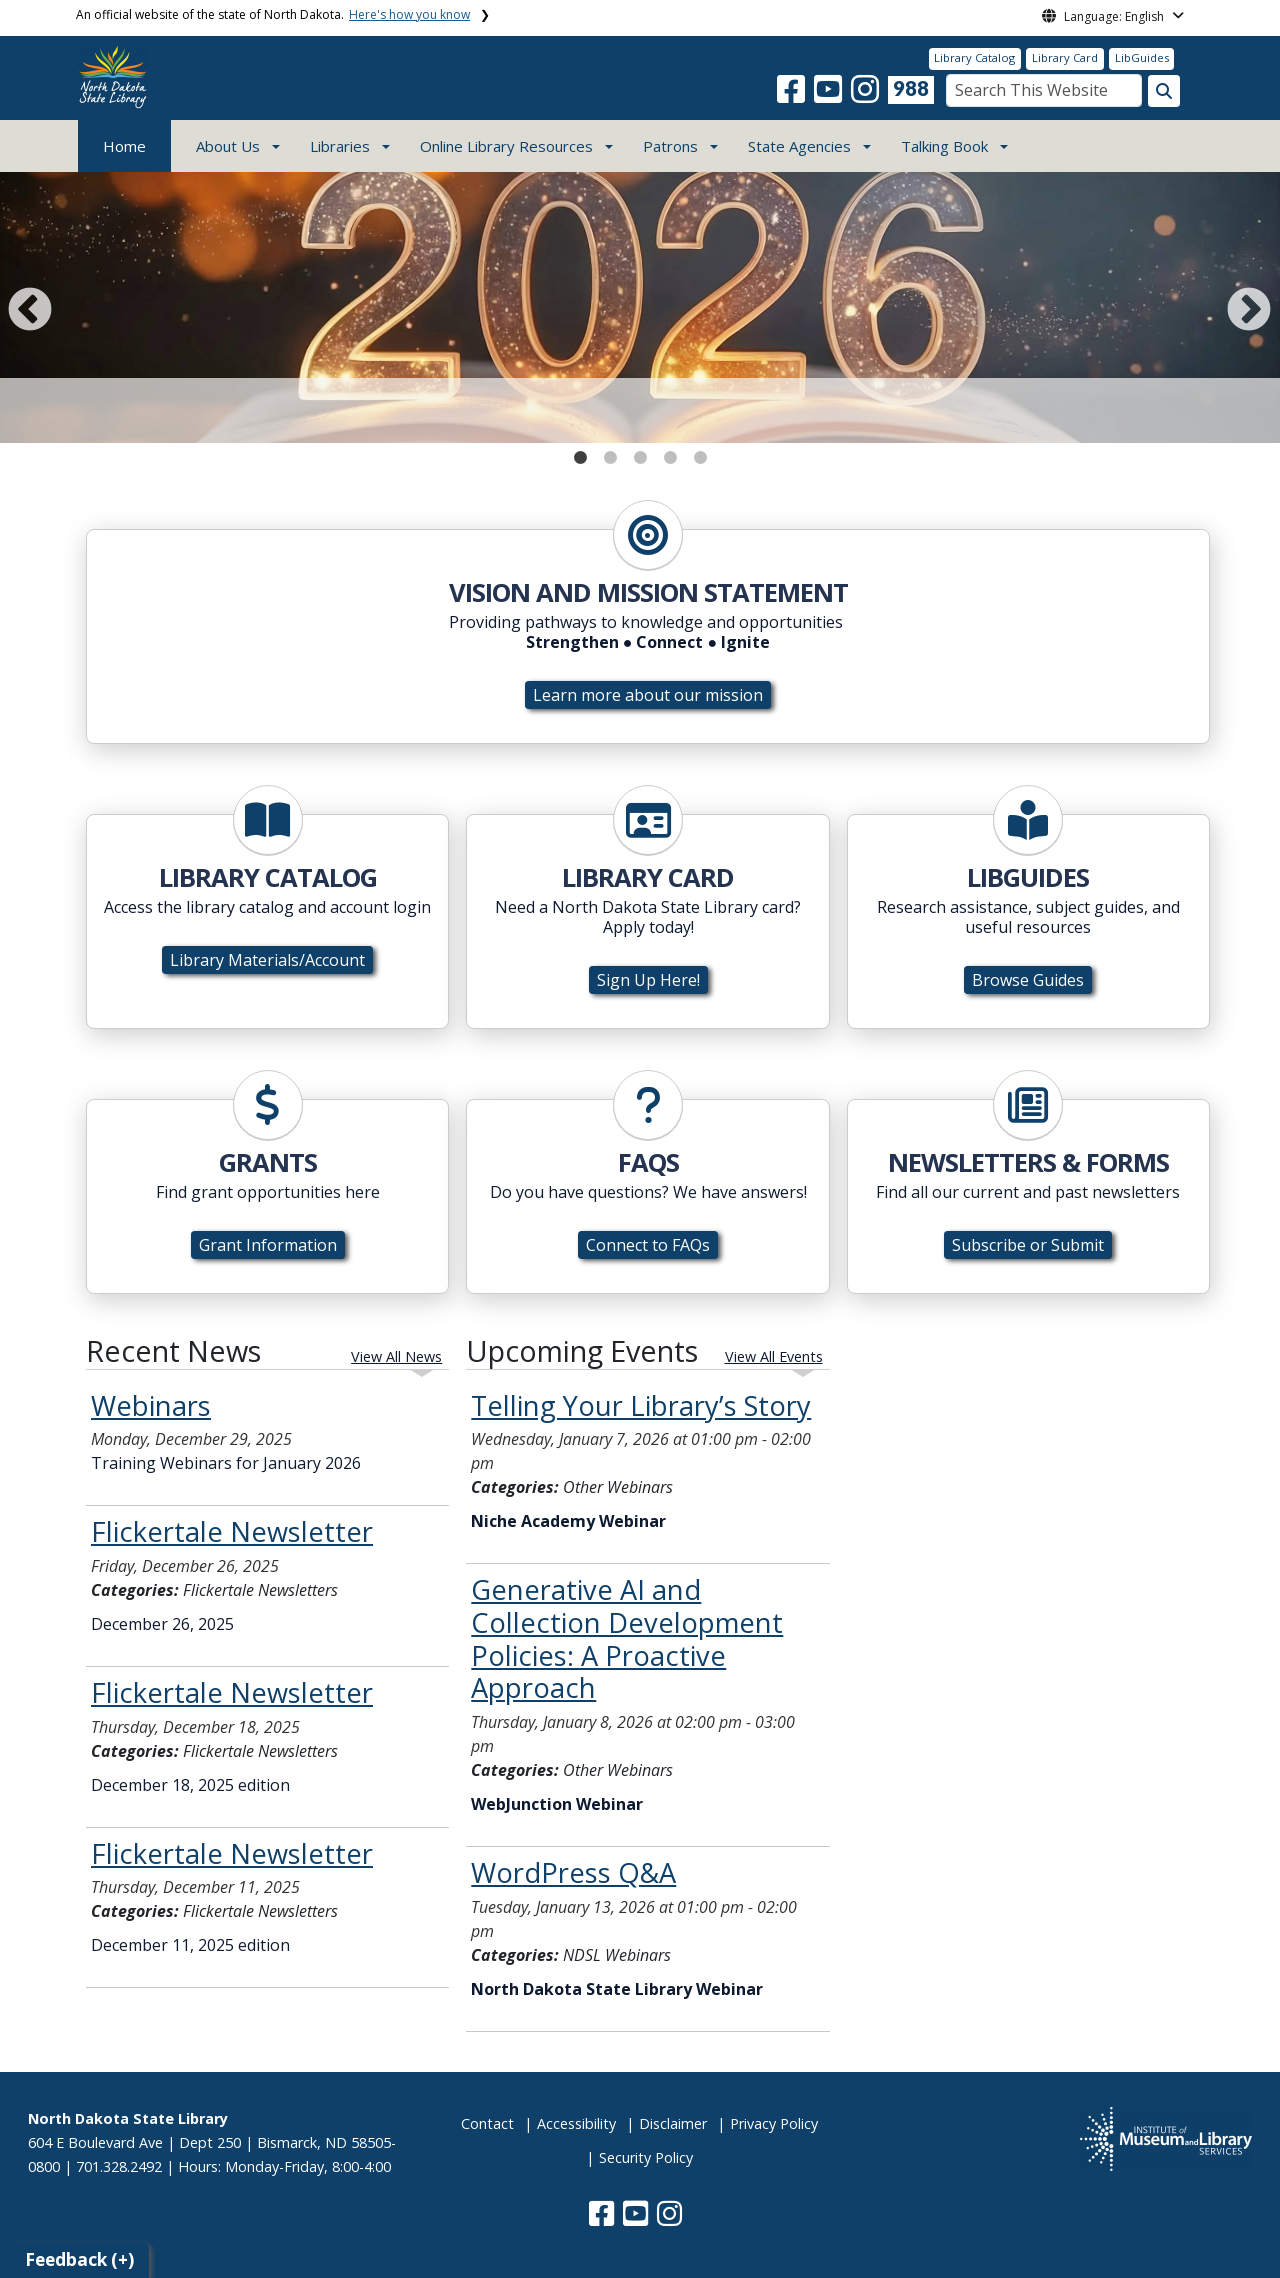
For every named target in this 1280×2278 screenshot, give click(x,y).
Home (124, 146)
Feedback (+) (79, 2259)
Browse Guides (1028, 980)
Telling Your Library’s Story (641, 1405)
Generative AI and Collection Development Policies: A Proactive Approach (627, 1638)
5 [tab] (700, 453)
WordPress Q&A (573, 1872)
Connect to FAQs (648, 1245)
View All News (396, 1356)
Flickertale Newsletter (232, 1531)
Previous (26, 307)
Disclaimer (673, 2123)
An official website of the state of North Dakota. (273, 14)
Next (1245, 307)
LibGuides (1142, 57)
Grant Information (268, 1245)
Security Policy (646, 2157)
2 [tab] (610, 453)
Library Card (1065, 57)
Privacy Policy (774, 2123)
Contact (487, 2123)
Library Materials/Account (267, 960)
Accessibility (576, 2123)
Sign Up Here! (648, 980)
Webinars (151, 1405)
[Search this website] (1164, 91)
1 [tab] (580, 453)
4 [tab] (670, 453)
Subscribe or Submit (1028, 1245)
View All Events (774, 1356)
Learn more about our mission (648, 695)
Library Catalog (974, 57)
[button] (793, 95)
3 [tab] (640, 453)
